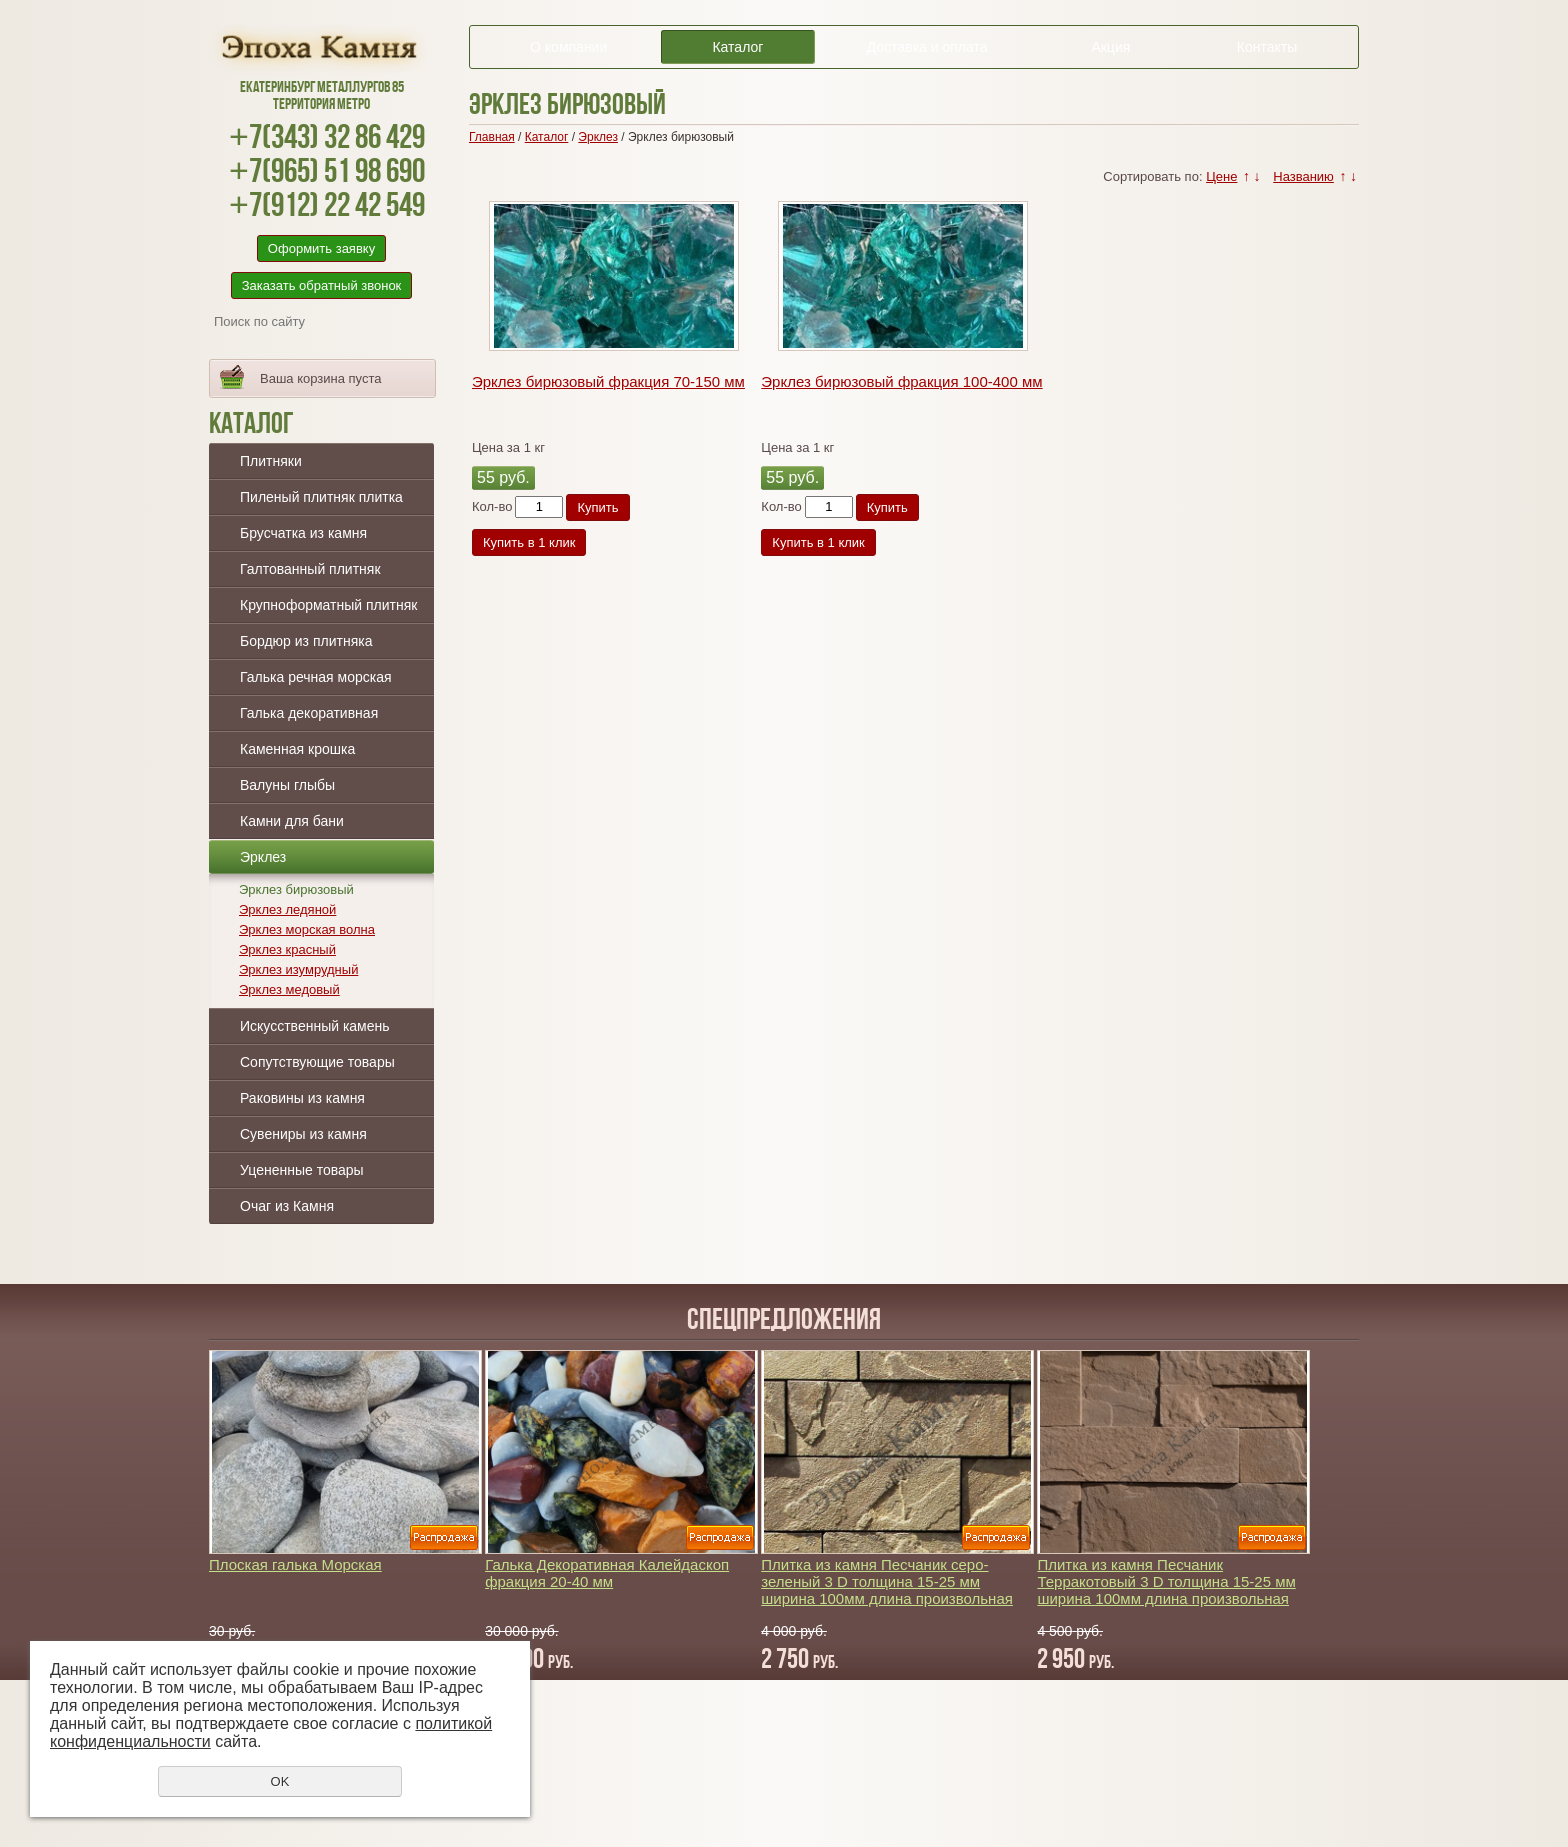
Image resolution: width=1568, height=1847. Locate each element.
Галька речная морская (316, 677)
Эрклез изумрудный (298, 969)
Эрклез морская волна (307, 929)
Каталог (737, 47)
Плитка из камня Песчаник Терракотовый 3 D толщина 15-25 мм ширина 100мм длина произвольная (1166, 1581)
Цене (1221, 176)
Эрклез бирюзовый (296, 889)
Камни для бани (292, 821)
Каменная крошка (297, 749)
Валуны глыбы (287, 785)
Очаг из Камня (287, 1206)
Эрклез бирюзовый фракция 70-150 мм (608, 381)
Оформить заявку (321, 248)
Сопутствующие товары (317, 1062)
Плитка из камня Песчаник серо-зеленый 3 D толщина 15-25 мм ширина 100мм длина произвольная (887, 1581)
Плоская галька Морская (295, 1564)
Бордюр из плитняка (306, 641)
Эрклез (263, 857)
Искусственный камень (315, 1026)
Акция (1110, 47)
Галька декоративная (309, 713)
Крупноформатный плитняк (328, 605)
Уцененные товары (302, 1170)
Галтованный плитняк (310, 569)
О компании (568, 47)
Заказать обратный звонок (322, 285)
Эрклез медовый (289, 989)
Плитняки (271, 461)
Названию (1303, 176)
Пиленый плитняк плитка (321, 497)
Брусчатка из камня (303, 533)
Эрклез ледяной (287, 909)
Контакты (1267, 47)
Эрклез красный (287, 949)
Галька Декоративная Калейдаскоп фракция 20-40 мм (607, 1573)
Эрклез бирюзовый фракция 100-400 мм (901, 381)
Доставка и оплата (927, 47)
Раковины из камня (302, 1098)
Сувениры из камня (303, 1134)
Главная (492, 137)
